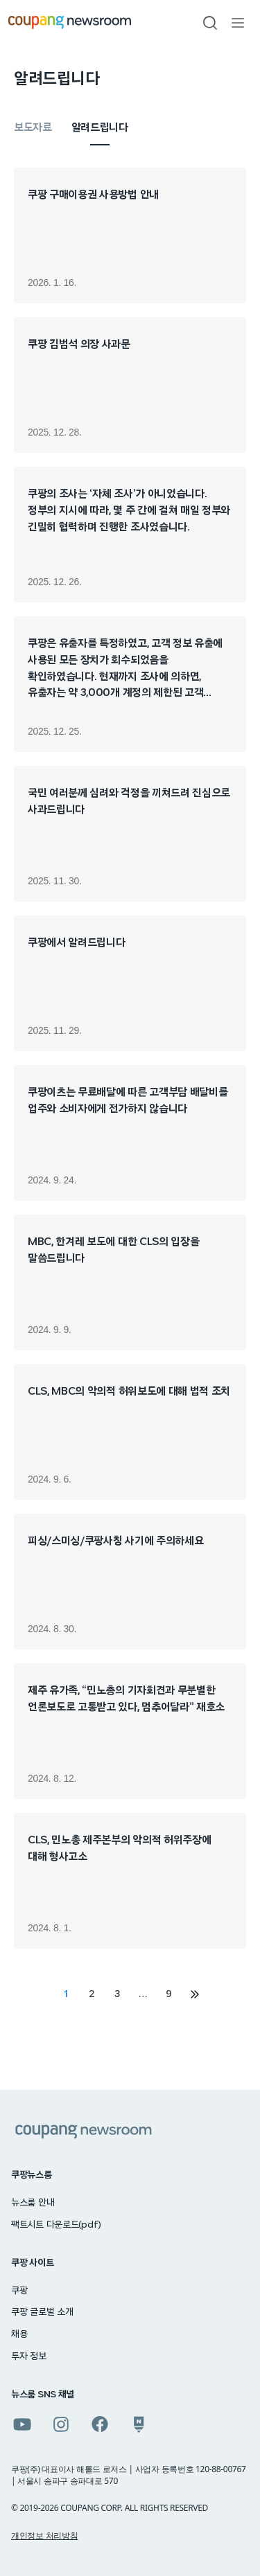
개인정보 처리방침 (44, 2535)
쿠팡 (19, 2291)
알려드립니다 (99, 127)
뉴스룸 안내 (32, 2203)
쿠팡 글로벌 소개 (42, 2312)
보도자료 (33, 127)
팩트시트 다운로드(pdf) (56, 2225)
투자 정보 (28, 2356)
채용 (19, 2334)
